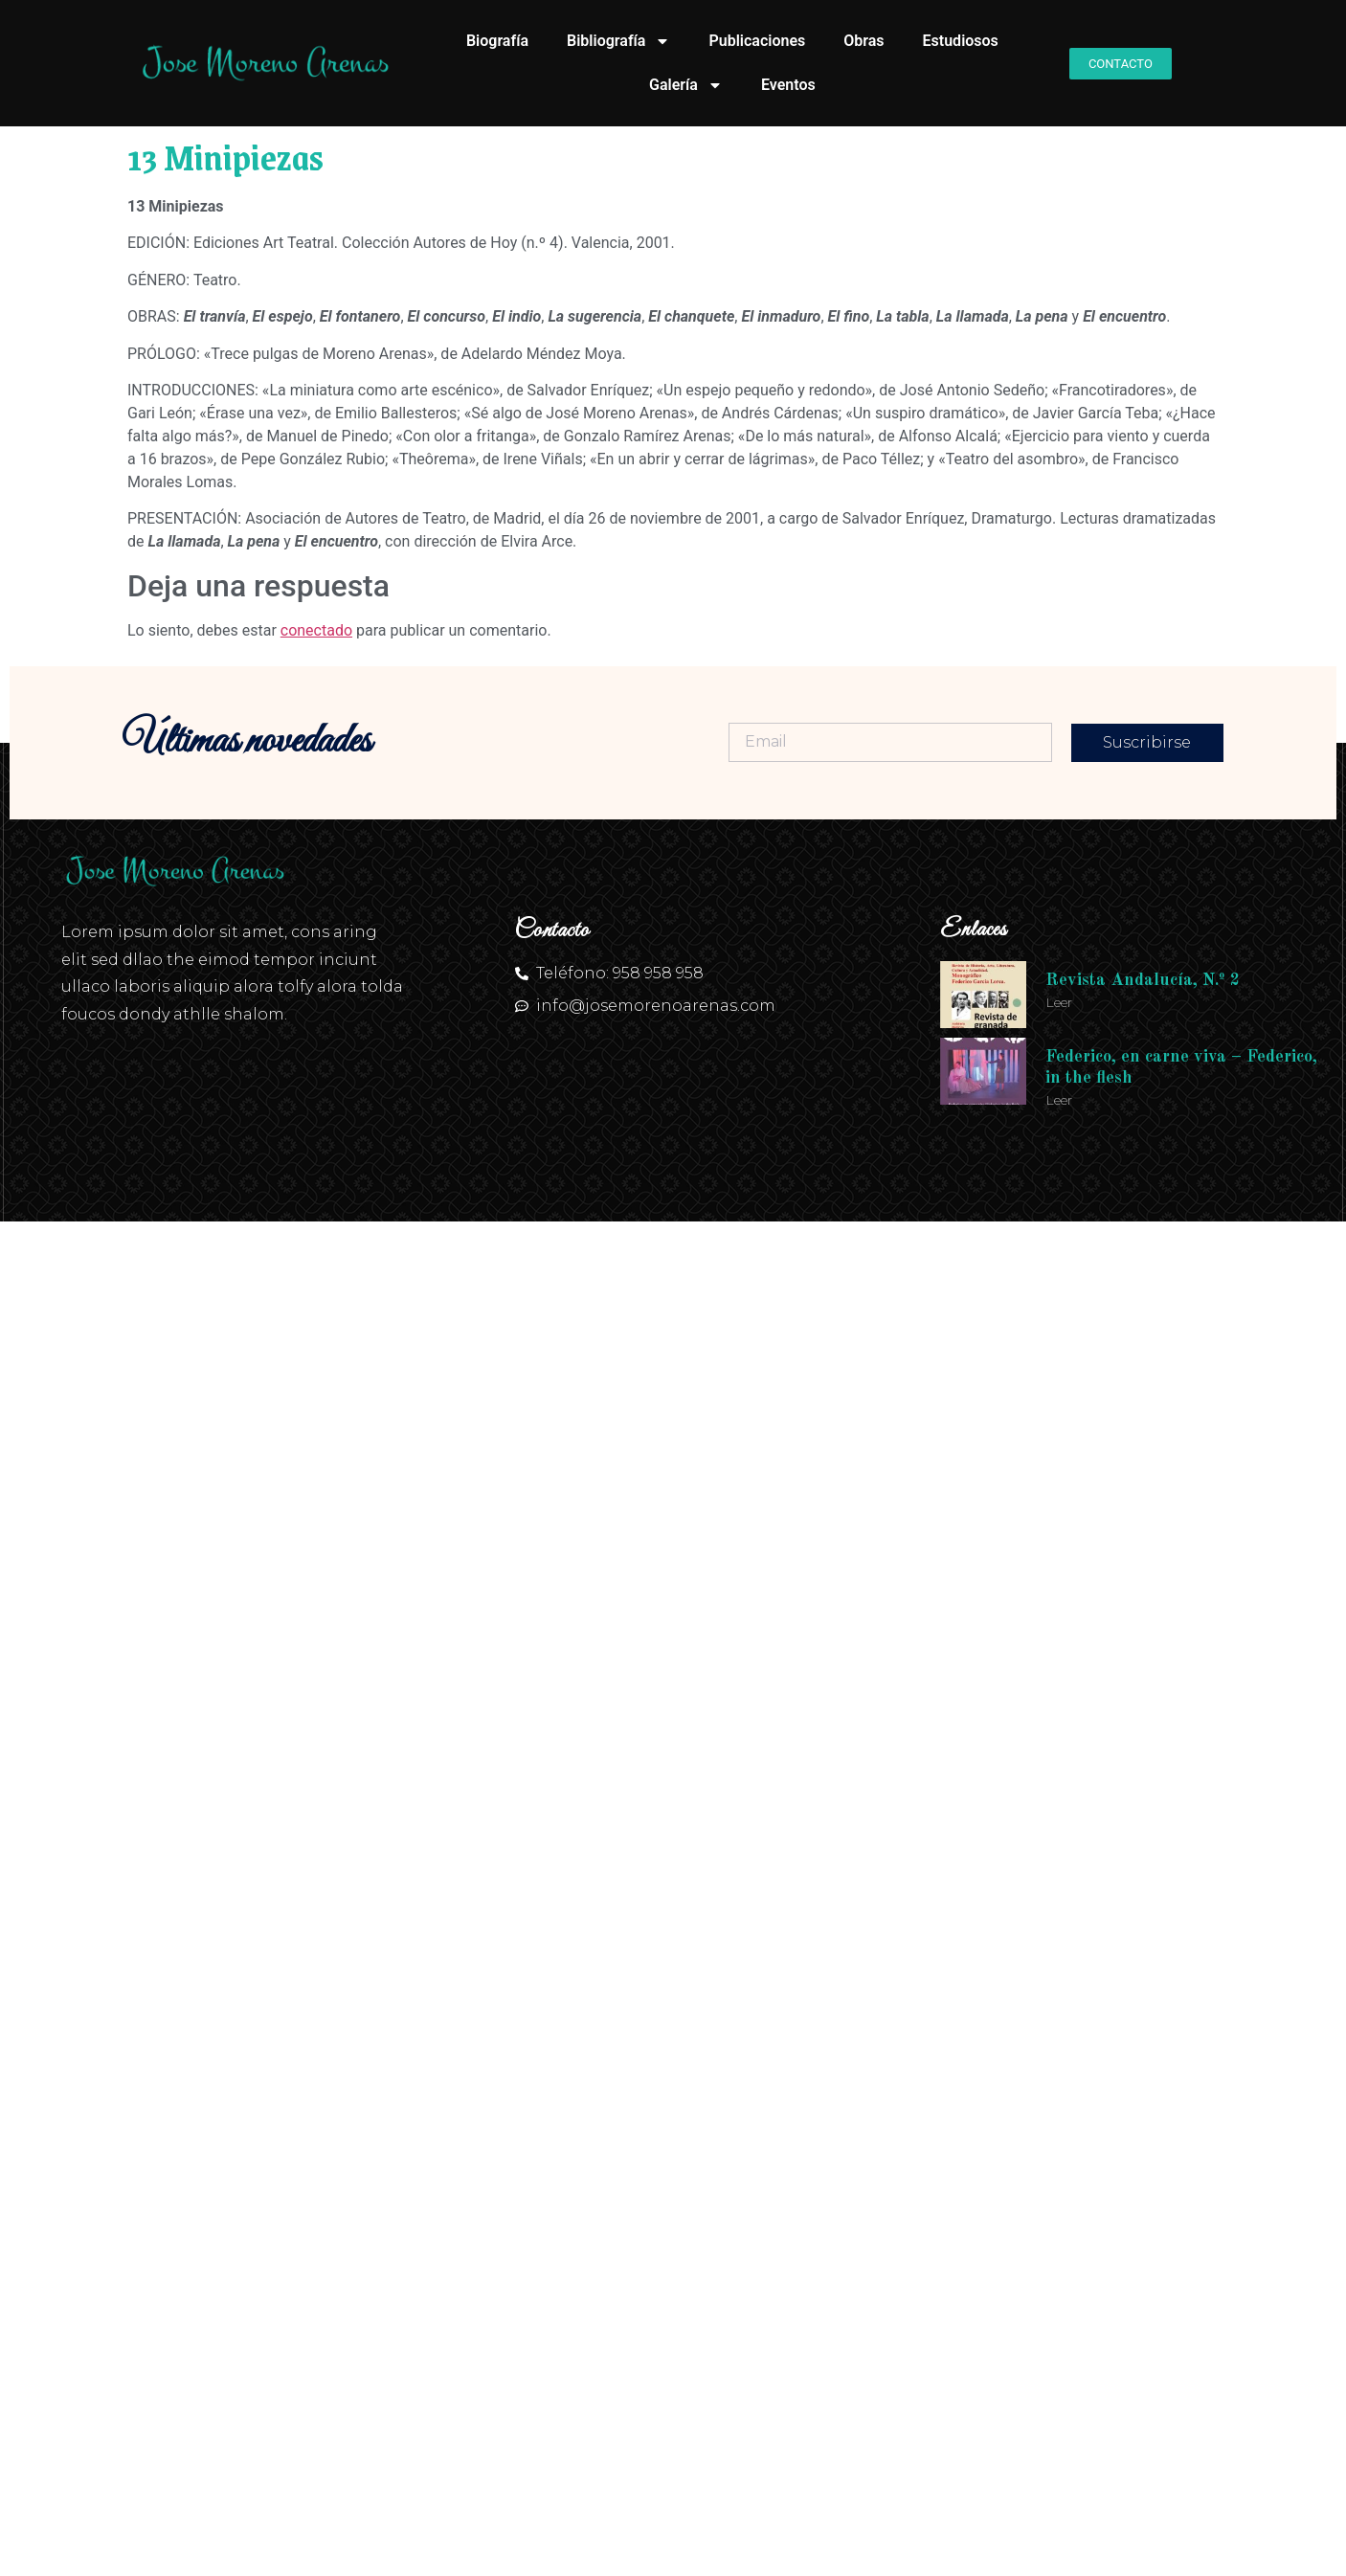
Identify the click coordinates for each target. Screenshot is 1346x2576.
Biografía (497, 41)
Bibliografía (618, 41)
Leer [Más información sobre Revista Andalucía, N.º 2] (1058, 1002)
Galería (686, 85)
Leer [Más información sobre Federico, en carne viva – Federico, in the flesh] (1058, 1100)
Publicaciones (756, 41)
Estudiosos (960, 41)
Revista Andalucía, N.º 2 (1142, 980)
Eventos (788, 85)
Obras (863, 41)
